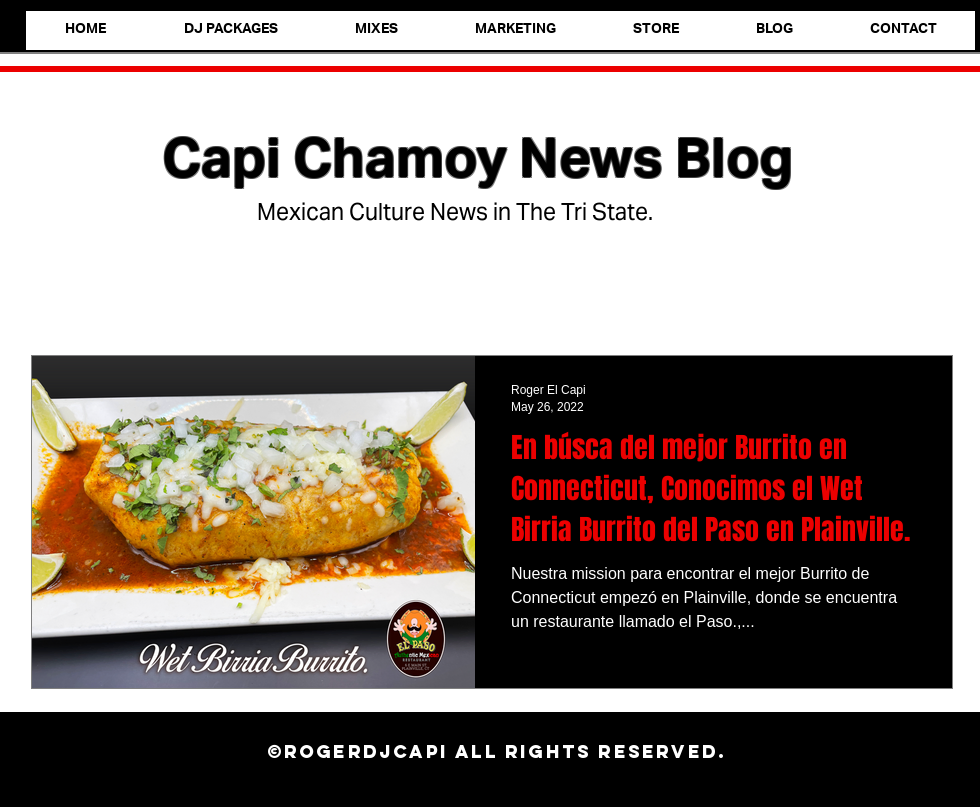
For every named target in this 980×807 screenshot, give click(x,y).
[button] (927, 297)
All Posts (60, 295)
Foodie (152, 295)
